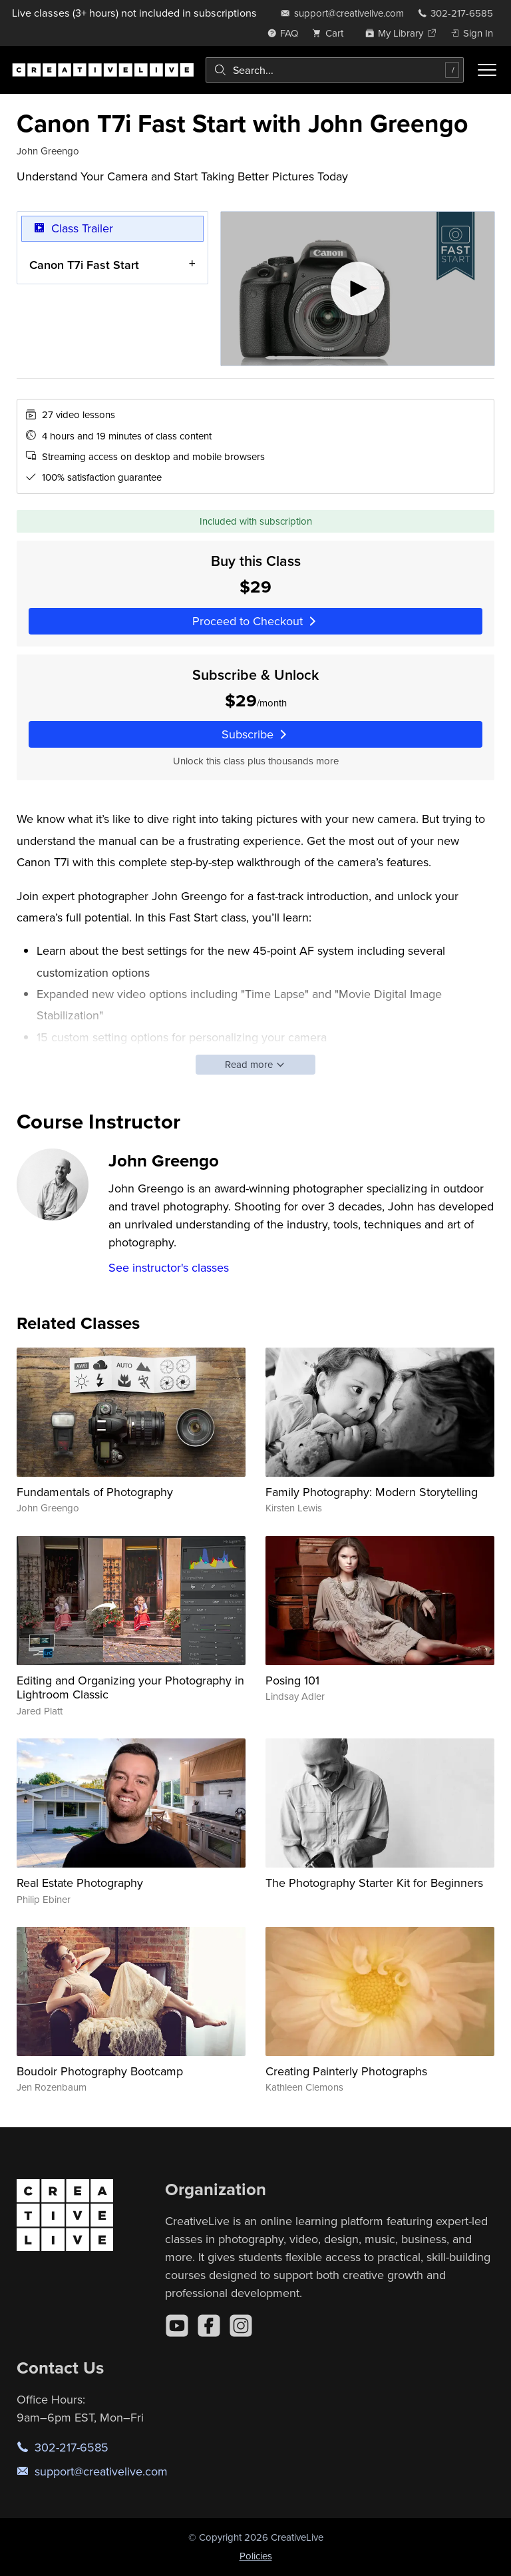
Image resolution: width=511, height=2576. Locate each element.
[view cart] (331, 33)
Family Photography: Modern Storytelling (371, 1491)
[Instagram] (241, 2326)
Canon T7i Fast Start (84, 264)
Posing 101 (292, 1680)
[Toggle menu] (487, 70)
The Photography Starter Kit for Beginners (374, 1882)
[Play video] (357, 289)
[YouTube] (177, 2326)
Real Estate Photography (80, 1882)
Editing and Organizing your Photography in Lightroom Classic (130, 1687)
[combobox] (334, 70)
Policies (256, 2556)
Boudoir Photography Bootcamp (100, 2071)
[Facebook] (209, 2326)
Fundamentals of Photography (95, 1491)
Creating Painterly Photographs (346, 2071)
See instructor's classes (168, 1267)
